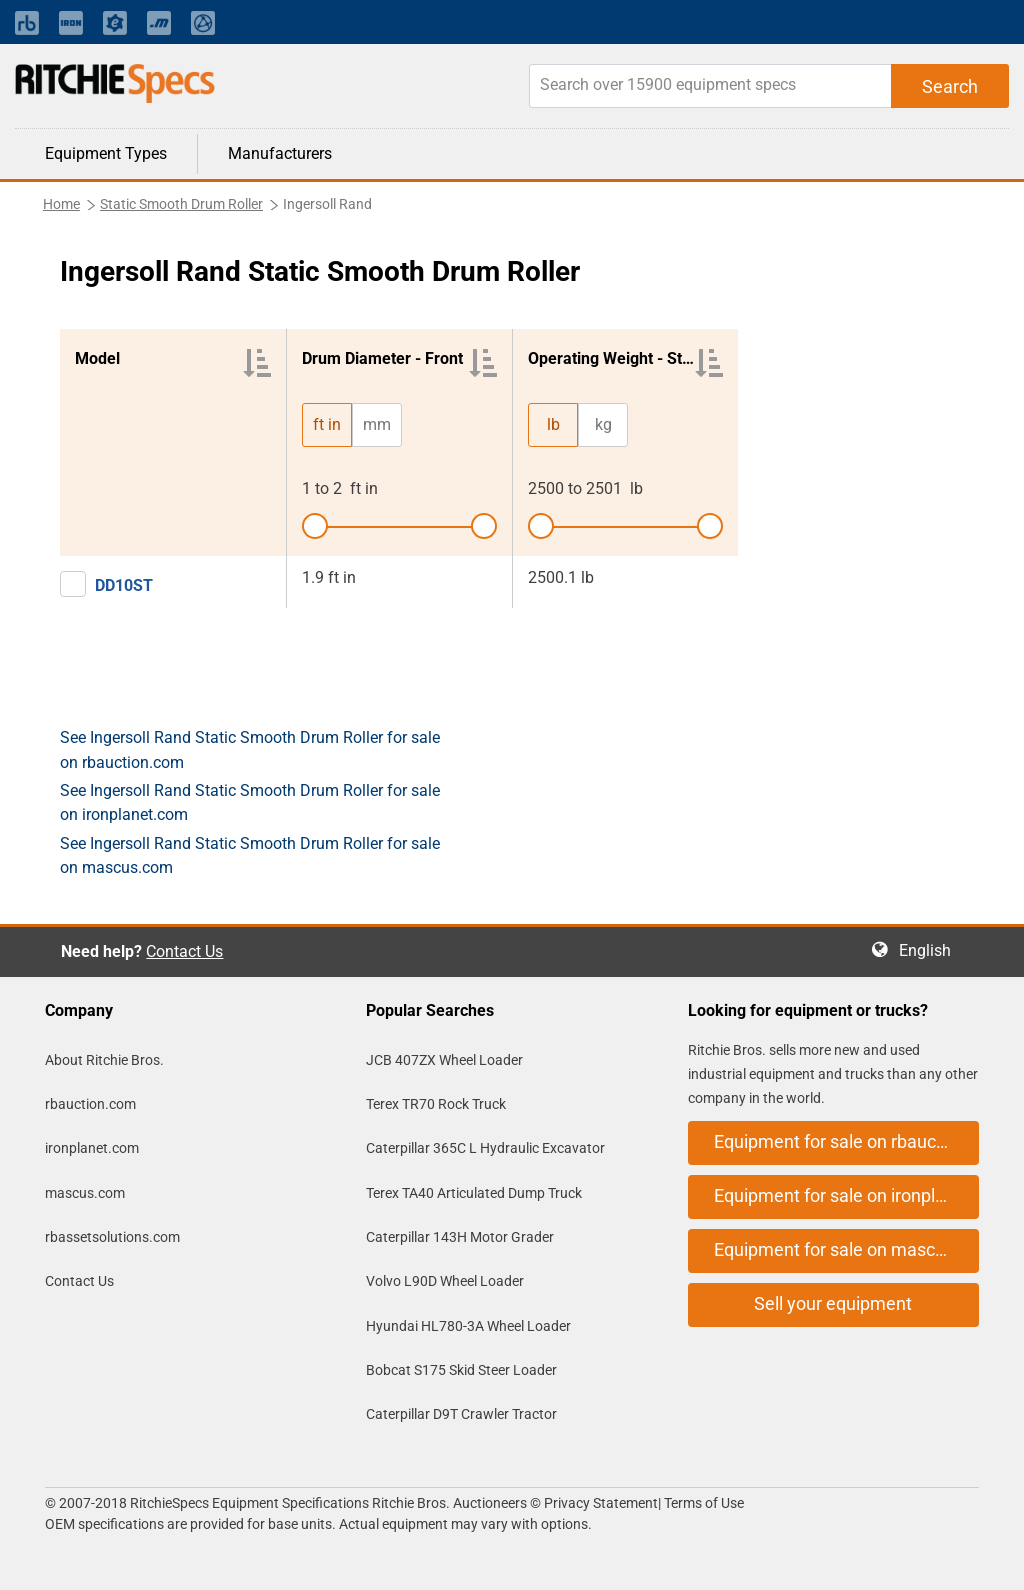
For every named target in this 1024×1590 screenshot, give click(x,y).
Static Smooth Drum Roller (181, 204)
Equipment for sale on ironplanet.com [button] (846, 1195)
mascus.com (85, 1193)
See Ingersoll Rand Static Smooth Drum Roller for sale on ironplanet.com (250, 802)
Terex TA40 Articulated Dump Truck (474, 1193)
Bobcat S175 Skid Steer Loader (461, 1370)
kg (603, 424)
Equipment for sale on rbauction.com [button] (846, 1141)
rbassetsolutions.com (112, 1237)
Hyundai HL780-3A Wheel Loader (468, 1326)
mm (377, 424)
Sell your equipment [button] (833, 1303)
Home (61, 204)
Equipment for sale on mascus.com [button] (846, 1249)
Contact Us (184, 951)
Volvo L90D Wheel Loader (445, 1281)
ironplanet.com (92, 1148)
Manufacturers (280, 153)
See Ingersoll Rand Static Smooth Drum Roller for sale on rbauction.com (250, 749)
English (931, 950)
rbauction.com (90, 1104)
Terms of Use (702, 1503)
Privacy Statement (601, 1503)
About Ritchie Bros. (104, 1060)
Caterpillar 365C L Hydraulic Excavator (485, 1148)
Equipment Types (106, 153)
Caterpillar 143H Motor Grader (460, 1237)
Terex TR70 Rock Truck (436, 1104)
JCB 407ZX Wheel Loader (444, 1060)
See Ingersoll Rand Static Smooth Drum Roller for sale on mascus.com (250, 855)
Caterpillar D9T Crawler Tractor (461, 1414)
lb (553, 424)
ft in (327, 424)
